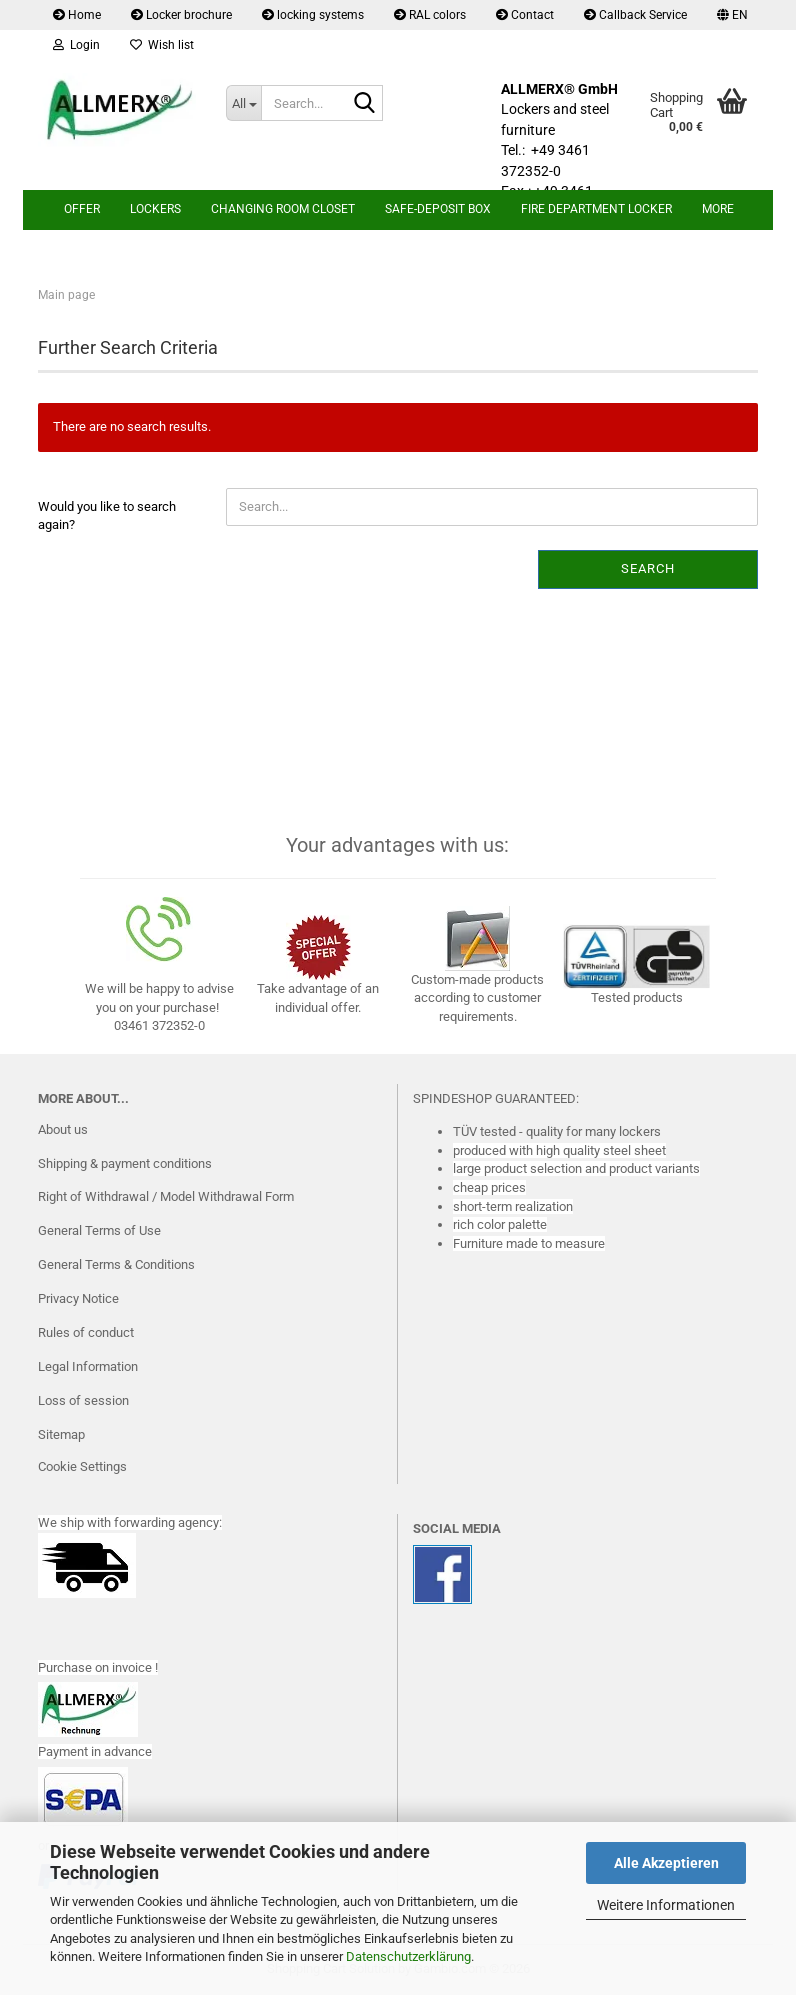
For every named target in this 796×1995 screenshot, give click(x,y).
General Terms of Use (99, 1230)
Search (648, 568)
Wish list (162, 45)
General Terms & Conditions (116, 1264)
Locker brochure (181, 15)
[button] (732, 15)
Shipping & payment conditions (125, 1163)
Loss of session (83, 1400)
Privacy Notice (78, 1298)
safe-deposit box (438, 209)
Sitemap (61, 1434)
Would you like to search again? (107, 516)
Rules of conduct (86, 1332)
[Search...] (243, 103)
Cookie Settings (82, 1466)
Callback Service (635, 15)
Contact (525, 15)
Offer (82, 209)
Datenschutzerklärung (408, 1956)
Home (77, 15)
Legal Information (88, 1366)
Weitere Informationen (666, 1905)
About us (63, 1129)
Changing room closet (283, 209)
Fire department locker (596, 209)
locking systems (313, 15)
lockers (155, 209)
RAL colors (430, 15)
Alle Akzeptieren (666, 1863)
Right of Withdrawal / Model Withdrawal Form (166, 1196)
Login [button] (76, 45)
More (718, 209)
